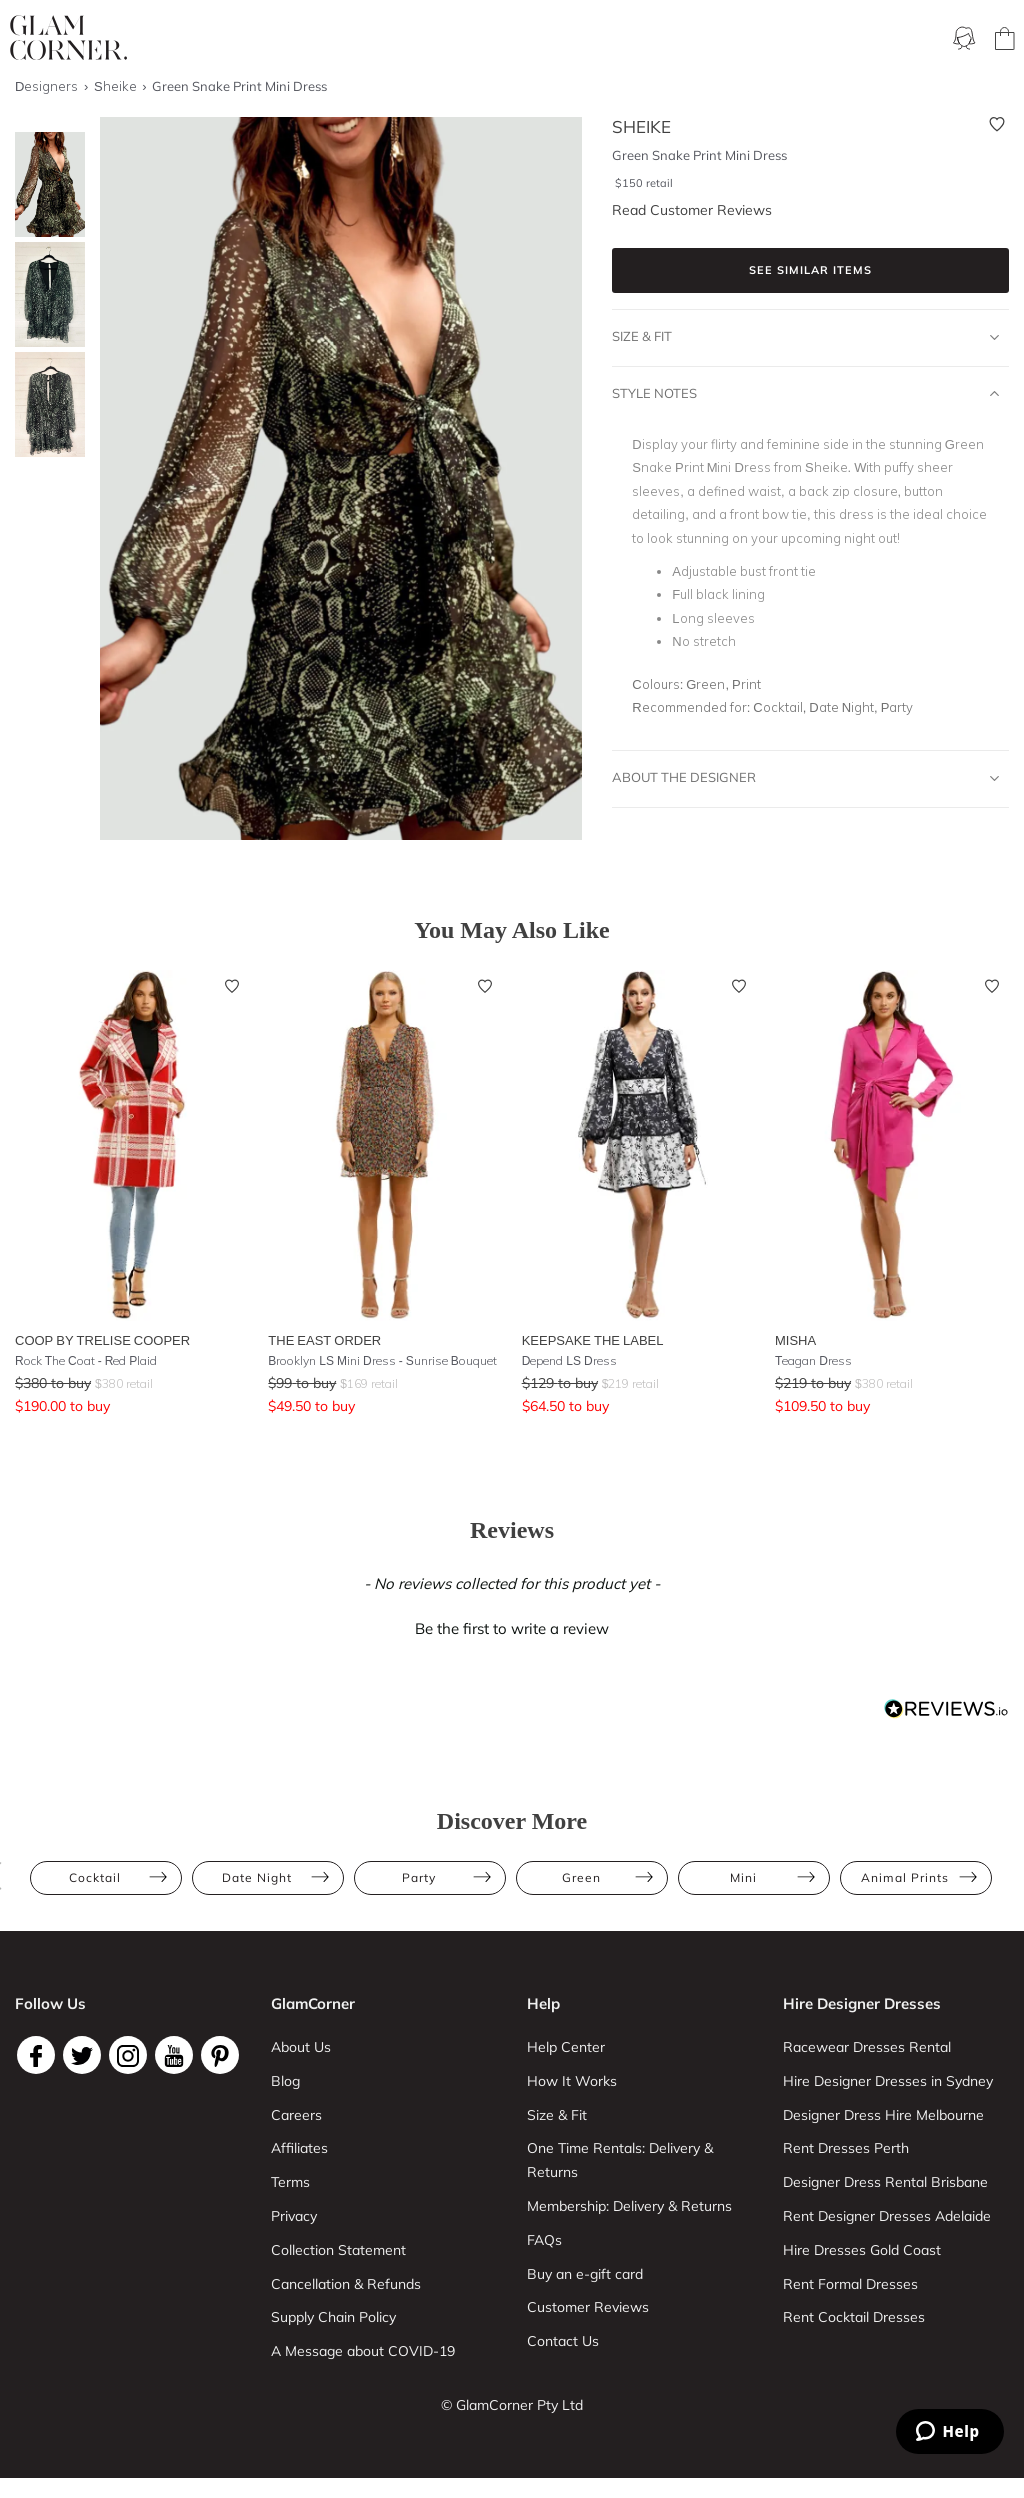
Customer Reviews (588, 2307)
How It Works (572, 2081)
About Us (301, 2047)
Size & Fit (805, 337)
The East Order (324, 1340)
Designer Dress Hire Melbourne (883, 2115)
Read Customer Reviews (692, 210)
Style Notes (805, 394)
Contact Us (563, 2341)
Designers (862, 39)
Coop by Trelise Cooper (102, 1340)
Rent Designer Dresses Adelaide (887, 2216)
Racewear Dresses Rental (867, 2047)
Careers (296, 2115)
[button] (512, 1626)
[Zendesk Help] (950, 2431)
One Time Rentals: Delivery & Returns (620, 2160)
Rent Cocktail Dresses (854, 2317)
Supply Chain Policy (333, 2317)
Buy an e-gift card (585, 2274)
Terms (290, 2182)
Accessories (767, 39)
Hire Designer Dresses (862, 2003)
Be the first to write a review (512, 1628)
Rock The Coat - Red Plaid (86, 1360)
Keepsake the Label (593, 1340)
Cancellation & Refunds (346, 2284)
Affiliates (299, 2148)
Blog (285, 2081)
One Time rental (561, 39)
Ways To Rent (342, 39)
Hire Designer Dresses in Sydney (888, 2081)
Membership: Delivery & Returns (629, 2206)
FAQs (544, 2240)
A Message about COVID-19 (363, 2351)
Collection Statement (338, 2250)
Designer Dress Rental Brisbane (885, 2182)
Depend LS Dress (569, 1360)
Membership (446, 39)
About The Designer (805, 778)
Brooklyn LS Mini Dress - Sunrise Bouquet (382, 1360)
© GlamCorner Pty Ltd (512, 2405)
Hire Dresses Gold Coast (862, 2250)
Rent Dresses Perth (846, 2148)
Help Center (566, 2047)
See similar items (810, 270)
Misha (795, 1340)
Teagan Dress (813, 1360)
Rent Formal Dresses (850, 2284)
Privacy (294, 2216)
